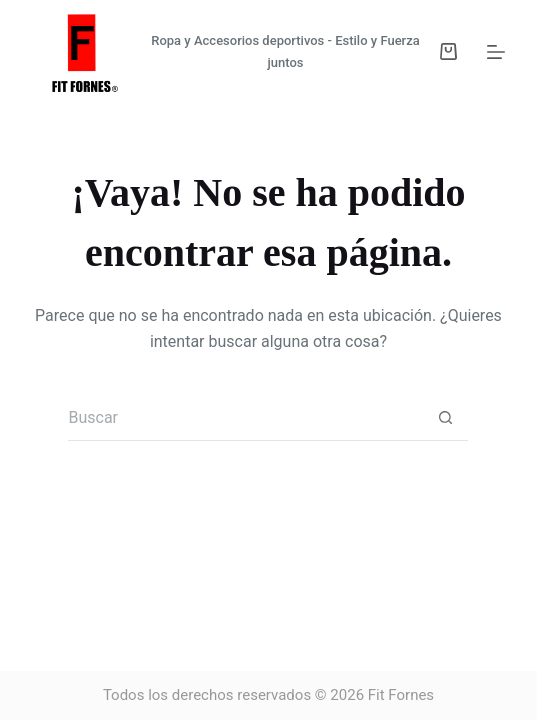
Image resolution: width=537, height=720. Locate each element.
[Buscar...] (245, 418)
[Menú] (496, 52)
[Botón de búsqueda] (445, 418)
